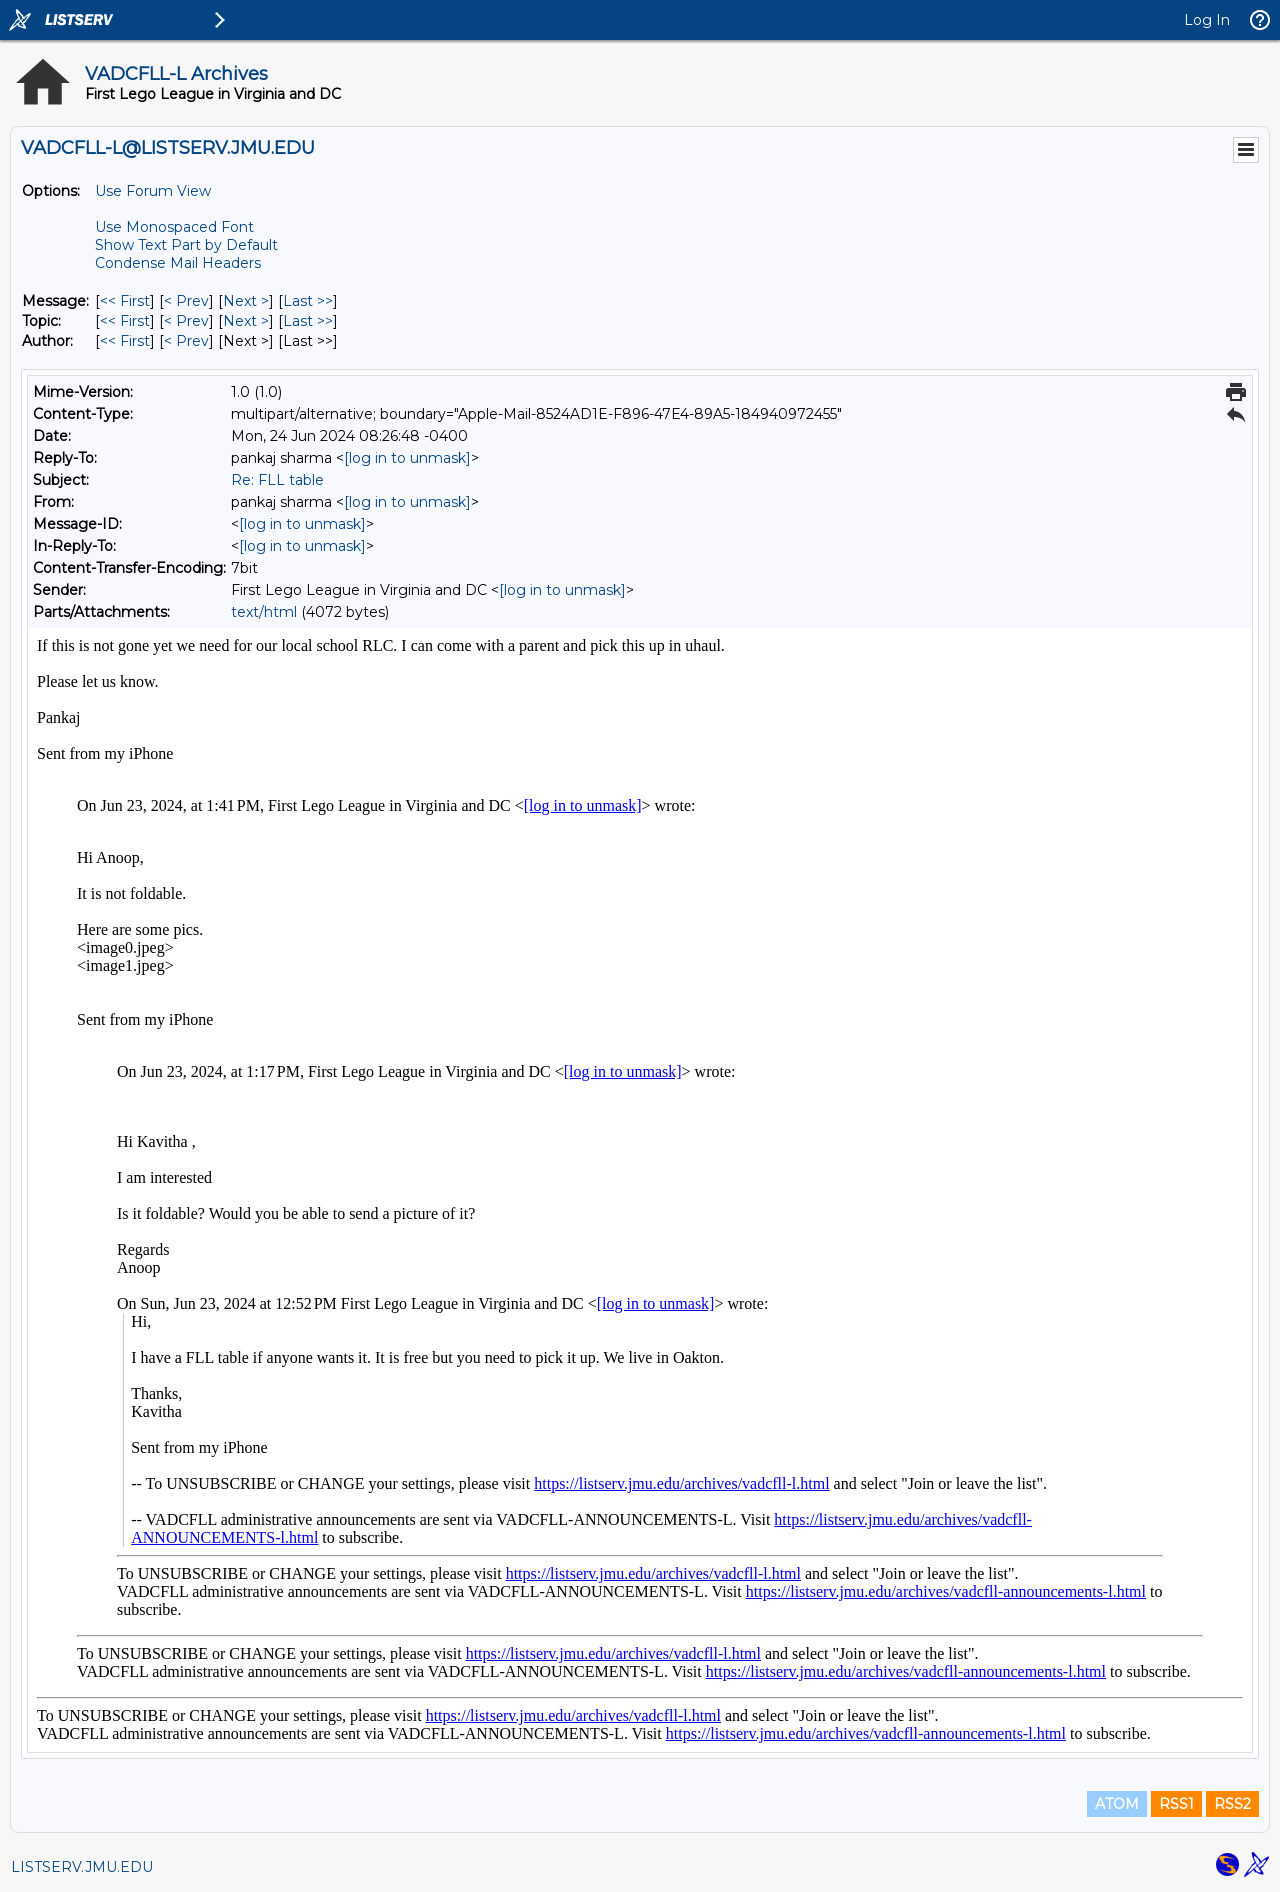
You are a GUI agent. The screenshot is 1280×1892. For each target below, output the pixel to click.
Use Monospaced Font (174, 227)
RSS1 (1176, 1804)
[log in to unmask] (407, 458)
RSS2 (1232, 1804)
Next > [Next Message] (246, 301)
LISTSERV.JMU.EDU (82, 1867)
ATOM (1117, 1804)
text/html (264, 612)
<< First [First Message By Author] (125, 341)
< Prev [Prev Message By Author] (186, 341)
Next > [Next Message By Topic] (246, 321)
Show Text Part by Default (186, 245)
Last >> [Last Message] (308, 301)
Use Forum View (153, 191)
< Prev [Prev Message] (186, 301)
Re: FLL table (277, 480)
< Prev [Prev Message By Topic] (186, 321)
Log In (1207, 20)
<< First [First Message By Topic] (125, 321)
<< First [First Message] (125, 301)
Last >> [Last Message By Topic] (308, 321)
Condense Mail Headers (178, 263)
